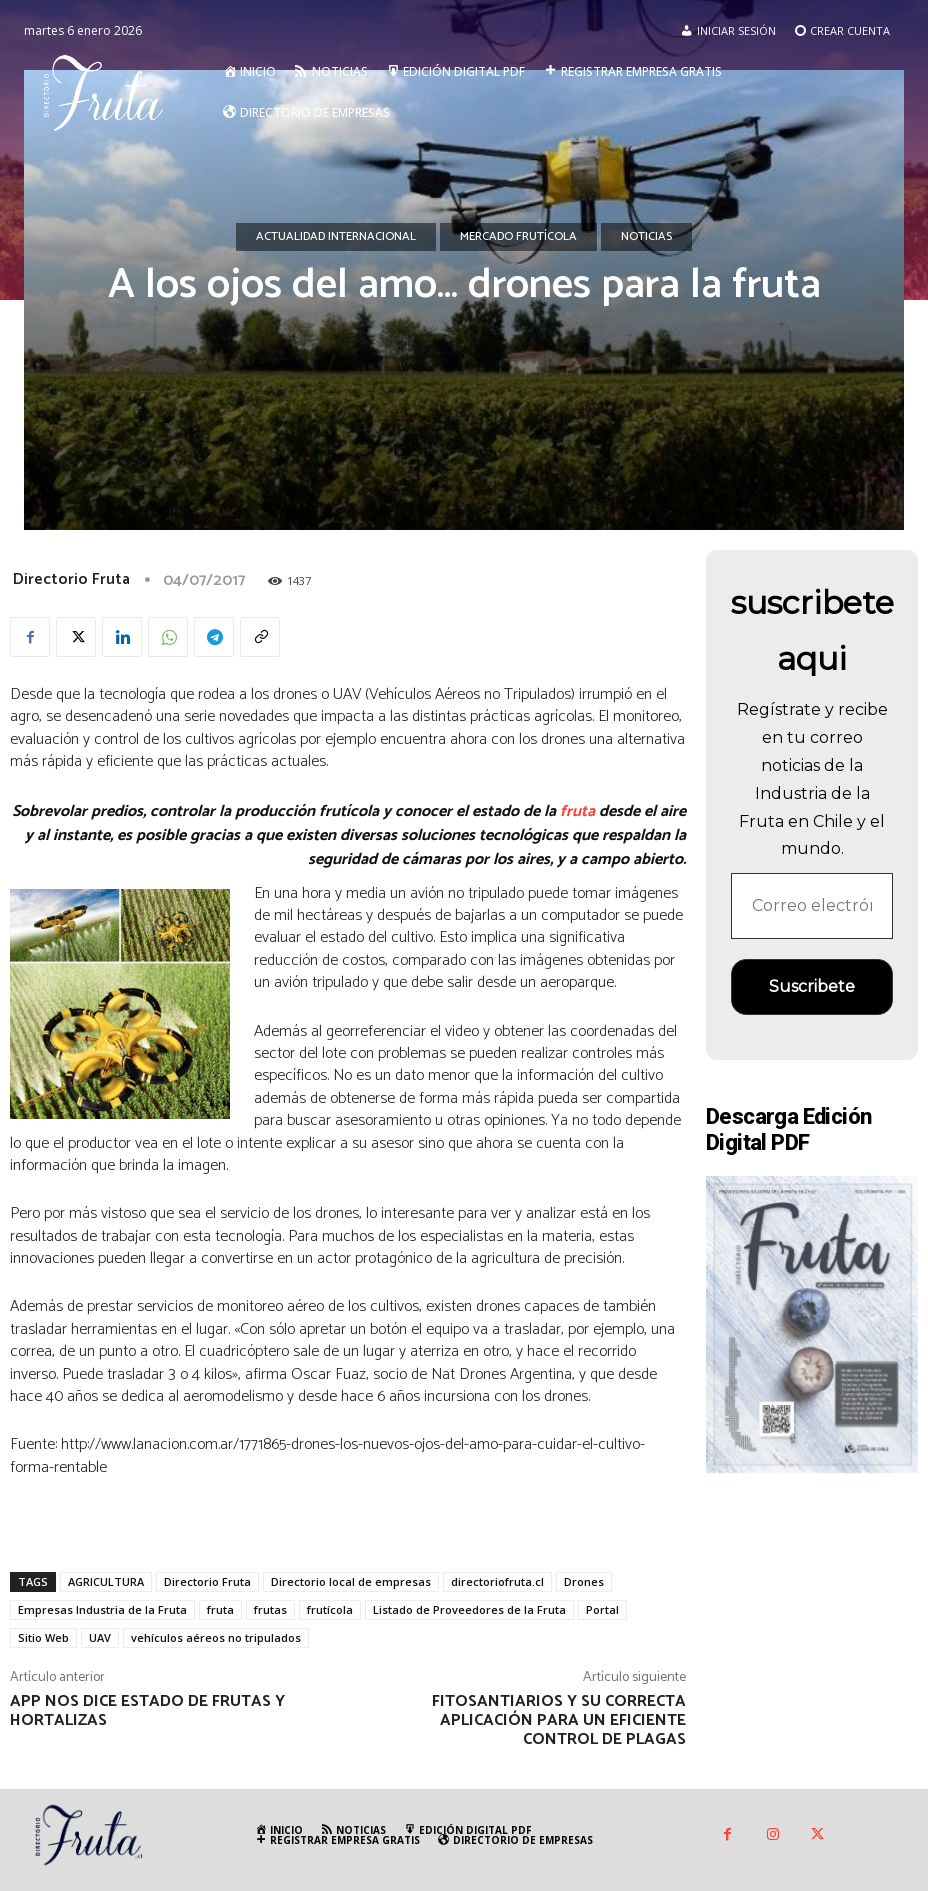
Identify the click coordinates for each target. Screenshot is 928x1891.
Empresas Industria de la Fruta (102, 1609)
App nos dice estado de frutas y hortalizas (147, 1711)
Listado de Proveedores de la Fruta (469, 1609)
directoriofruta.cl (497, 1581)
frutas (270, 1609)
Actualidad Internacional (336, 237)
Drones (584, 1581)
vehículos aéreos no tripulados (216, 1637)
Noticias (646, 237)
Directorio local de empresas (351, 1581)
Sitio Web (43, 1637)
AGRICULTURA (106, 1581)
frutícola (330, 1609)
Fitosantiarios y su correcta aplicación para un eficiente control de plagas (559, 1720)
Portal (602, 1609)
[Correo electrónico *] (812, 906)
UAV (100, 1637)
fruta (577, 811)
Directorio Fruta (71, 579)
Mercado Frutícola (518, 237)
